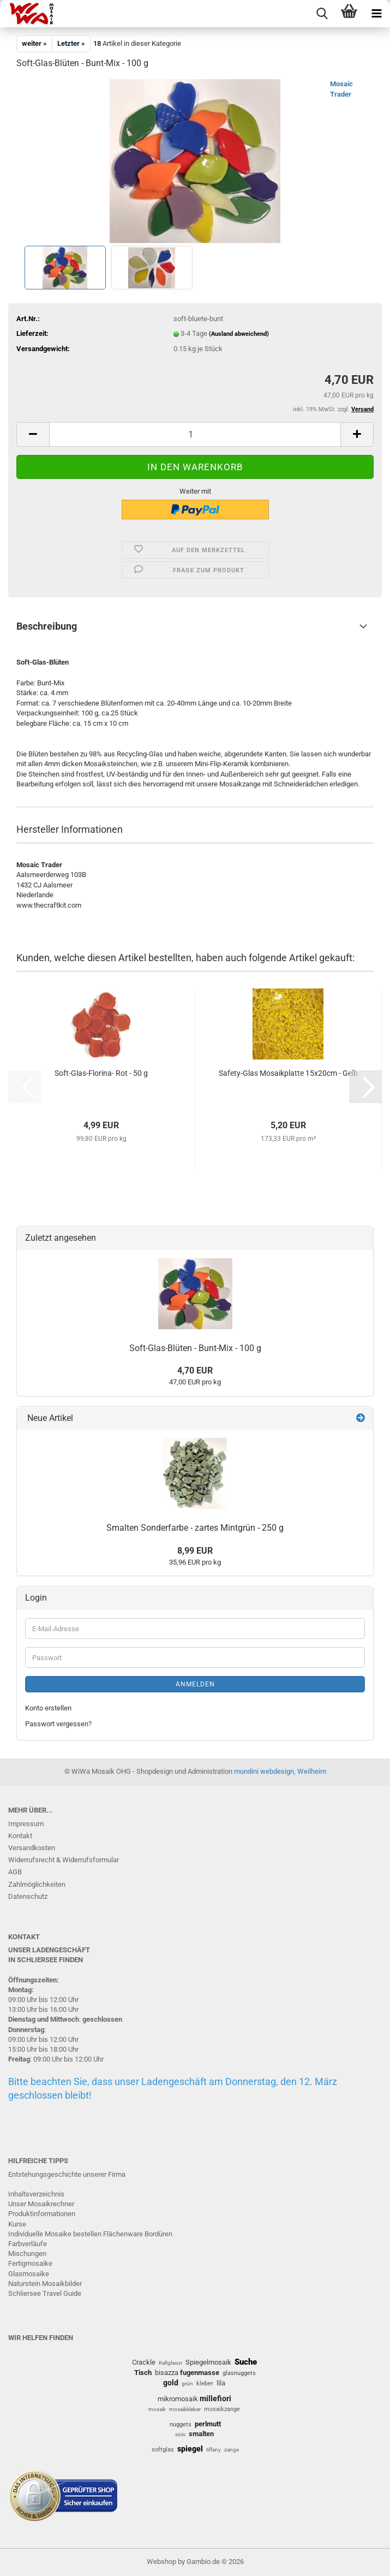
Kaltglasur (170, 2363)
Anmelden (195, 1684)
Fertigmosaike (30, 2263)
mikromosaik (178, 2399)
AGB (15, 1872)
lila (221, 2383)
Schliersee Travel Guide (44, 2293)
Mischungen (27, 2253)
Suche (246, 2362)
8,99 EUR (195, 1550)
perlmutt (208, 2424)
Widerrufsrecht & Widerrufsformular (63, 1860)
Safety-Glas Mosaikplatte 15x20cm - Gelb (288, 1073)
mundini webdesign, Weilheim (280, 1771)
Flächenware (123, 2234)
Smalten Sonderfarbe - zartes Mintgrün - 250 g (195, 1528)
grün (187, 2383)
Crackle (143, 2362)
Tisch (143, 2372)
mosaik (157, 2409)
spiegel (190, 2448)
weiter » (34, 43)
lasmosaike (31, 2274)
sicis (180, 2434)
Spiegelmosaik (208, 2362)
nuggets (180, 2424)
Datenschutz (27, 1896)
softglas (163, 2449)
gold (170, 2382)
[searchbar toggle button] (321, 13)
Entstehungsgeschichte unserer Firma (66, 2174)
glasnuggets (239, 2373)
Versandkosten (31, 1848)
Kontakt (20, 1836)
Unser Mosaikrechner (41, 2204)
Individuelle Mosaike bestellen (54, 2234)
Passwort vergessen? (58, 1724)
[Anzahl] (195, 434)
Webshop (161, 2561)
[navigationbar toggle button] (376, 13)
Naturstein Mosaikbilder (45, 2283)
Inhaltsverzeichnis (36, 2194)
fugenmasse (199, 2372)
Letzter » (71, 43)
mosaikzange (222, 2409)
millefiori (215, 2398)
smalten (201, 2434)
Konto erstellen (48, 1708)
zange (231, 2450)
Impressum (26, 1824)
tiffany (213, 2450)
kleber (204, 2383)
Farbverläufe (27, 2244)
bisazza (166, 2372)
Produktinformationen (41, 2214)
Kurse (17, 2224)
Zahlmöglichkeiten (36, 1884)
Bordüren (158, 2234)
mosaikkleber (185, 2409)
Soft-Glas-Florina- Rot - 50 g (101, 1073)
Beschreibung (46, 626)
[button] (32, 434)
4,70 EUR (195, 1370)
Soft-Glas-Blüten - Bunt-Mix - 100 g (195, 1348)
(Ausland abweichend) (239, 333)
